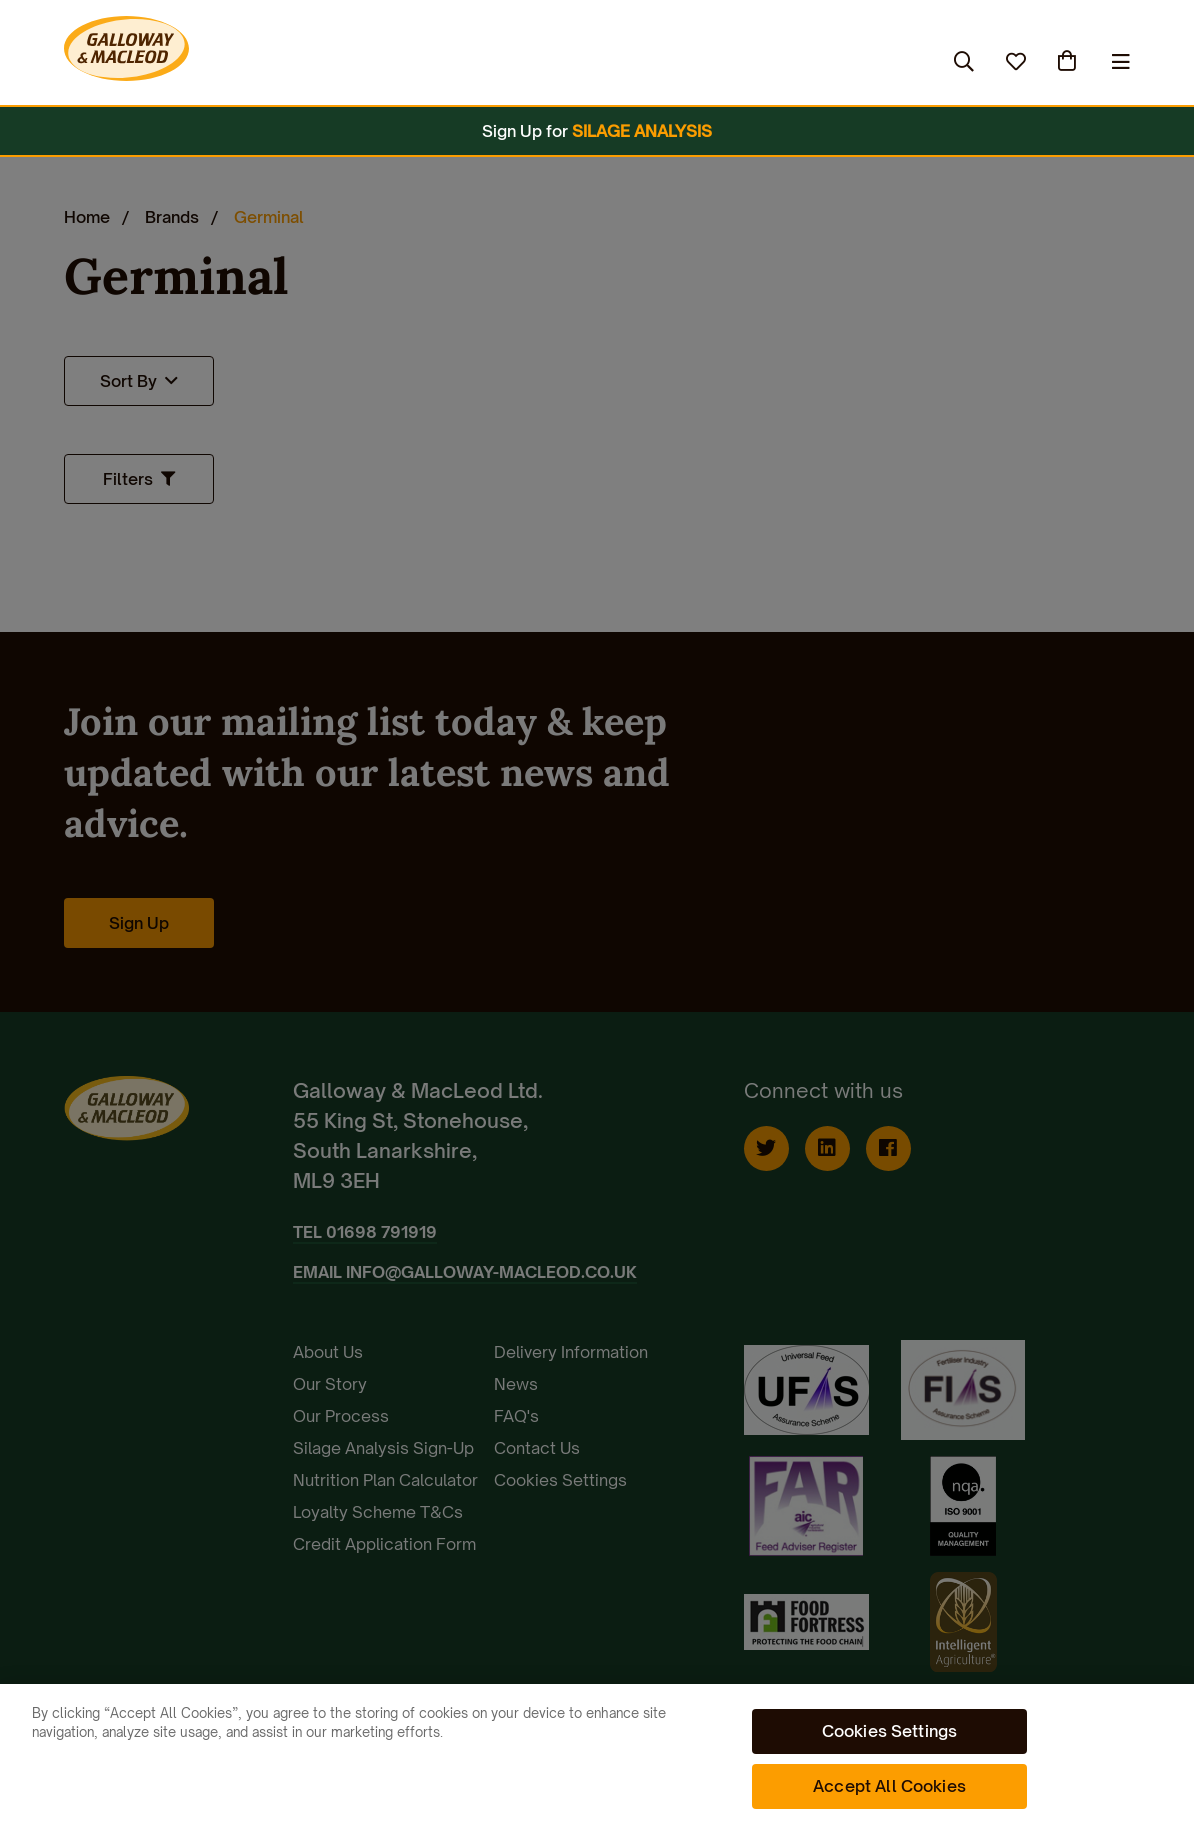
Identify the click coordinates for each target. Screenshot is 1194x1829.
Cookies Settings (890, 1731)
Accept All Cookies (889, 1786)
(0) (1069, 61)
